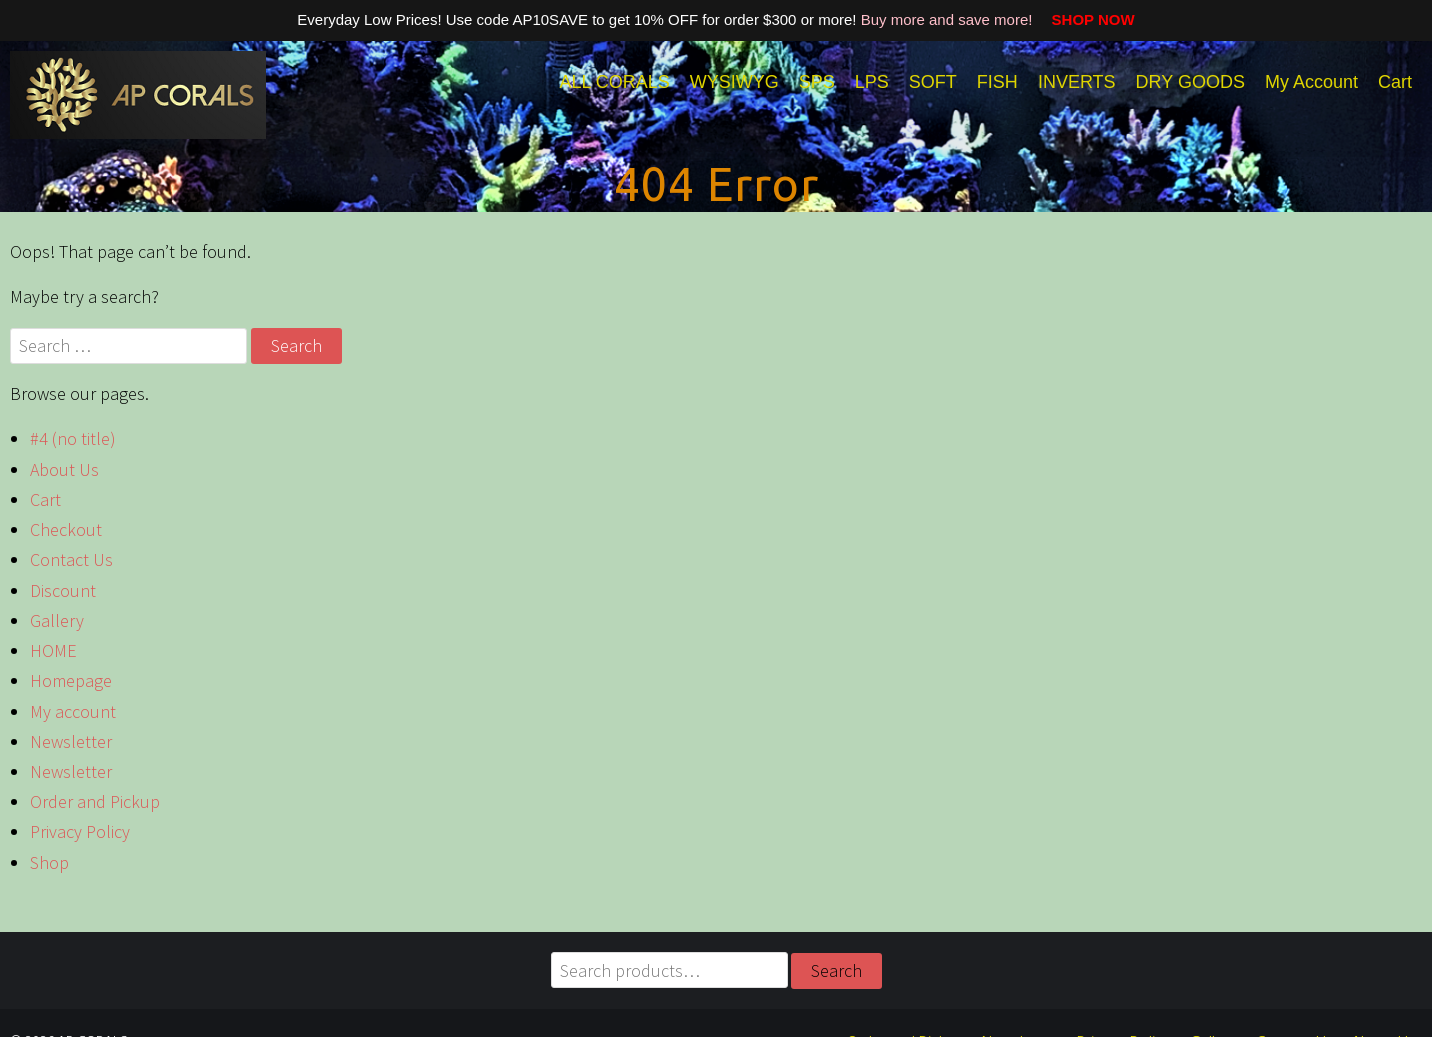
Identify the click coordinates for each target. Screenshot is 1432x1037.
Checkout (66, 529)
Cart (1395, 82)
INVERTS (1077, 82)
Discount (63, 590)
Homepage (71, 680)
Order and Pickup (95, 801)
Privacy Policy (80, 831)
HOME (53, 650)
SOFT (933, 82)
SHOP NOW (1086, 19)
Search (836, 970)
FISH (997, 82)
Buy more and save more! (949, 19)
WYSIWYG (734, 82)
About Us (64, 469)
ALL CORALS (614, 82)
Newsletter (71, 741)
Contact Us (71, 559)
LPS (872, 82)
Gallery (57, 620)
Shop (49, 862)
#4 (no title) (73, 438)
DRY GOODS (1190, 82)
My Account (1311, 82)
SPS (817, 82)
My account (73, 711)
